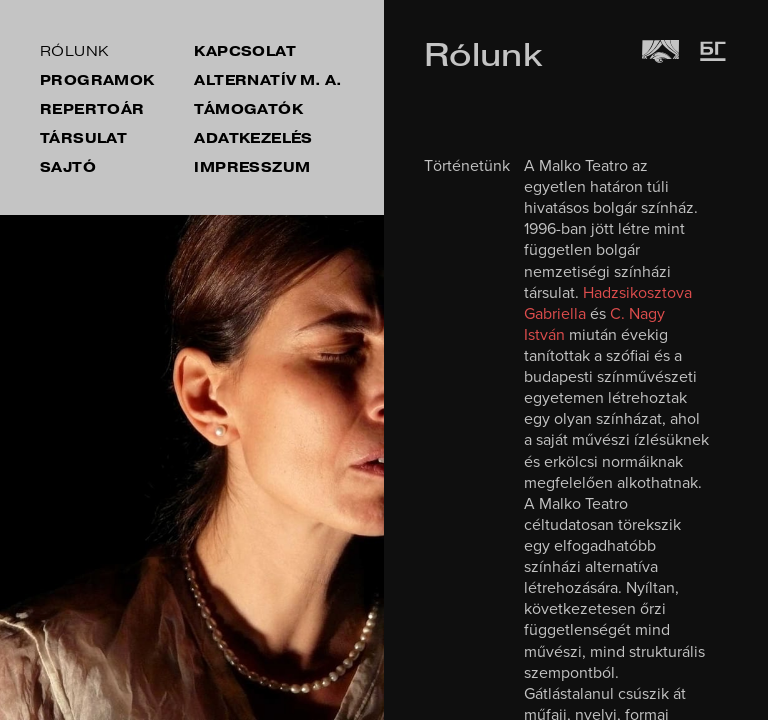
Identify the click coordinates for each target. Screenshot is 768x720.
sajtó (68, 167)
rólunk (74, 51)
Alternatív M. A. (268, 80)
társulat (83, 138)
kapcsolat (245, 51)
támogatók (248, 109)
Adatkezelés (253, 138)
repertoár (92, 109)
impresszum (252, 167)
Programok (97, 80)
